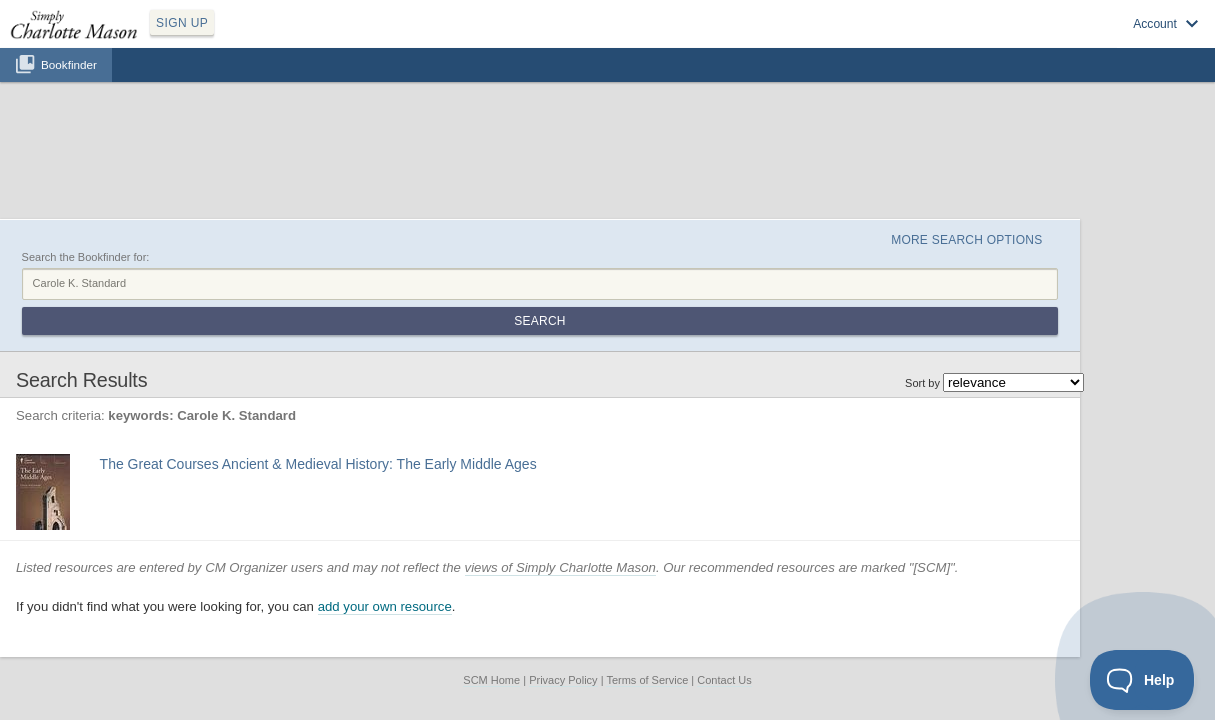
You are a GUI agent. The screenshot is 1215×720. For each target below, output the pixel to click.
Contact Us (724, 547)
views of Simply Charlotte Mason (627, 434)
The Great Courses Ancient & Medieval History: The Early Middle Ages (383, 331)
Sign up (917, 41)
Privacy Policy (563, 547)
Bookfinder (69, 86)
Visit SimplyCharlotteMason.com (1093, 41)
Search (1061, 188)
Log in (975, 41)
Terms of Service (647, 547)
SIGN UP (276, 38)
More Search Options (1011, 141)
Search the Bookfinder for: (153, 163)
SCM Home (491, 547)
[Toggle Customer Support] (1142, 680)
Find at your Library (359, 384)
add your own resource (452, 474)
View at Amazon (261, 384)
